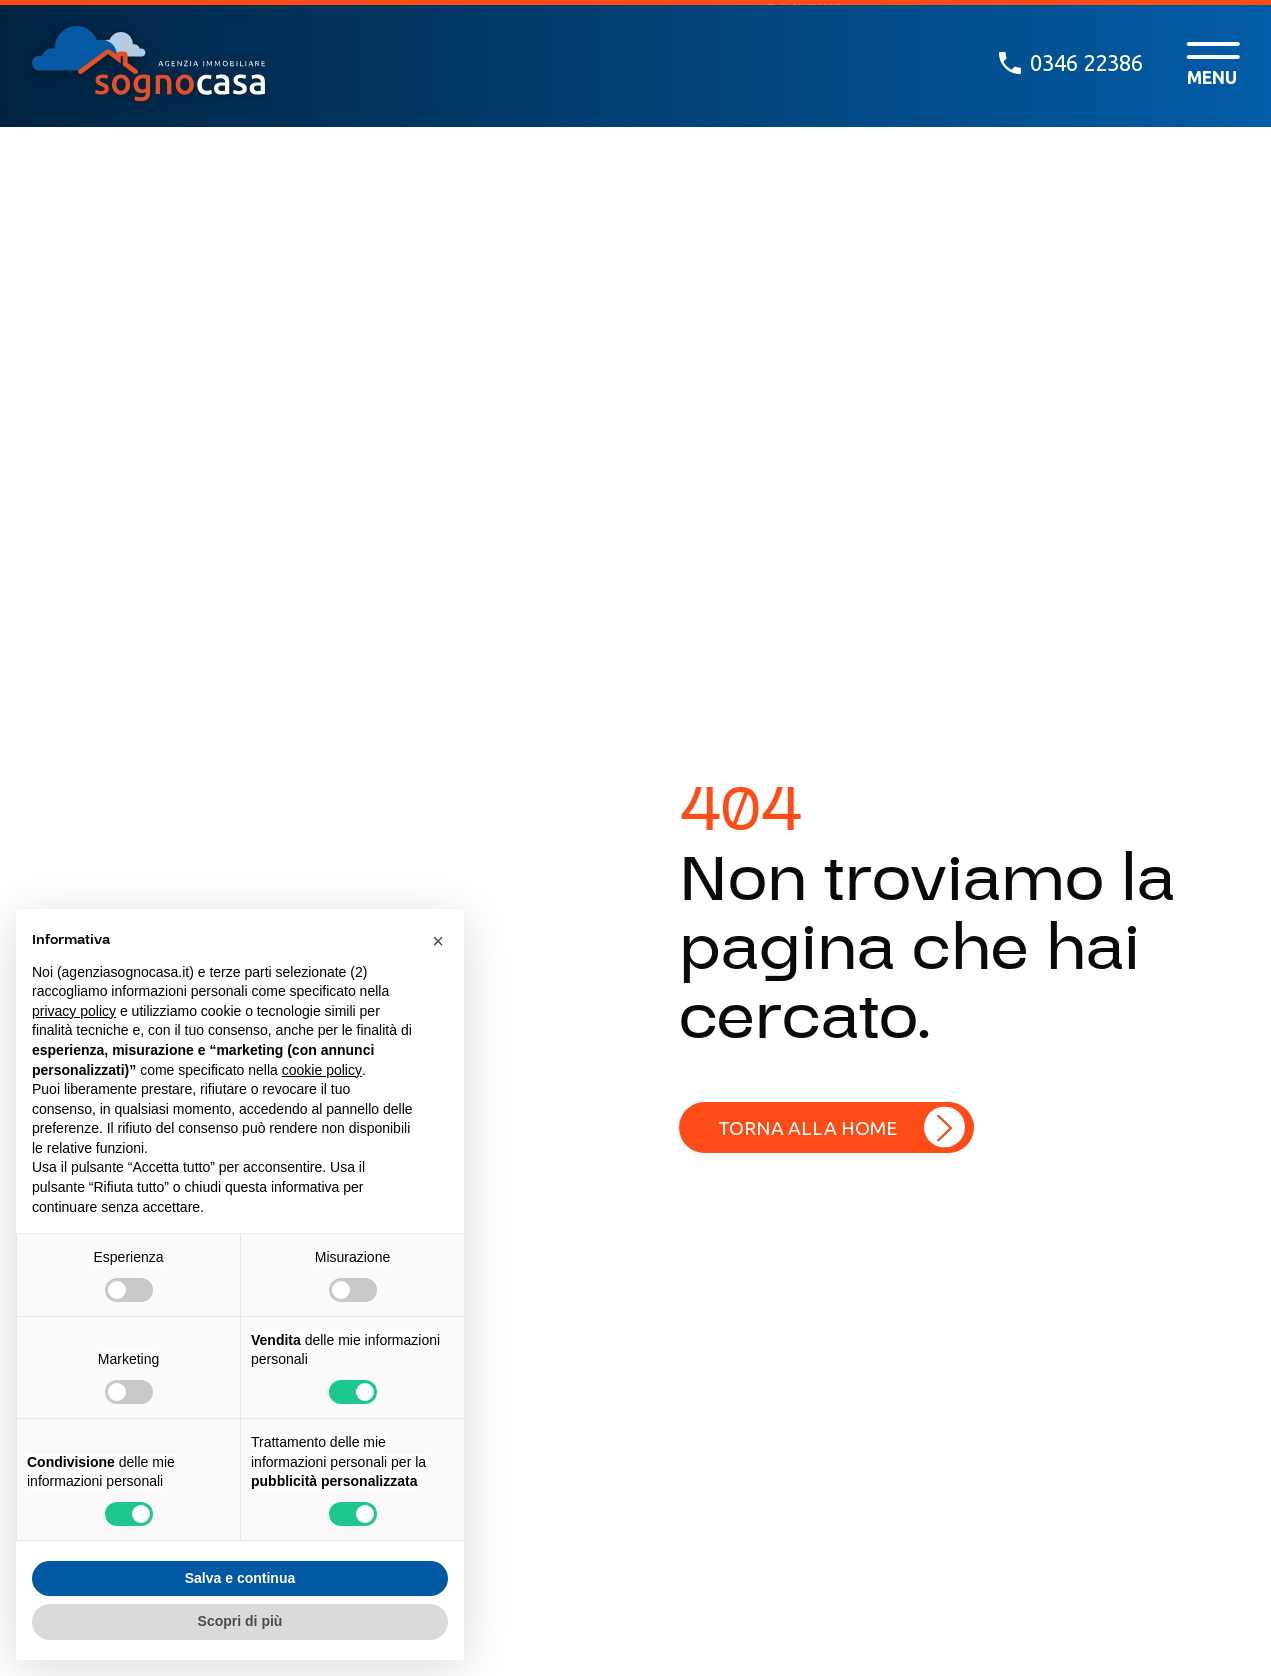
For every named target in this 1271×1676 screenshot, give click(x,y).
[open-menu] (1213, 63)
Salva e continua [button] (240, 1578)
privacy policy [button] (74, 1011)
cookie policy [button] (322, 1070)
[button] (438, 941)
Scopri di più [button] (240, 1621)
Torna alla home (807, 1128)
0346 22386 (1071, 63)
